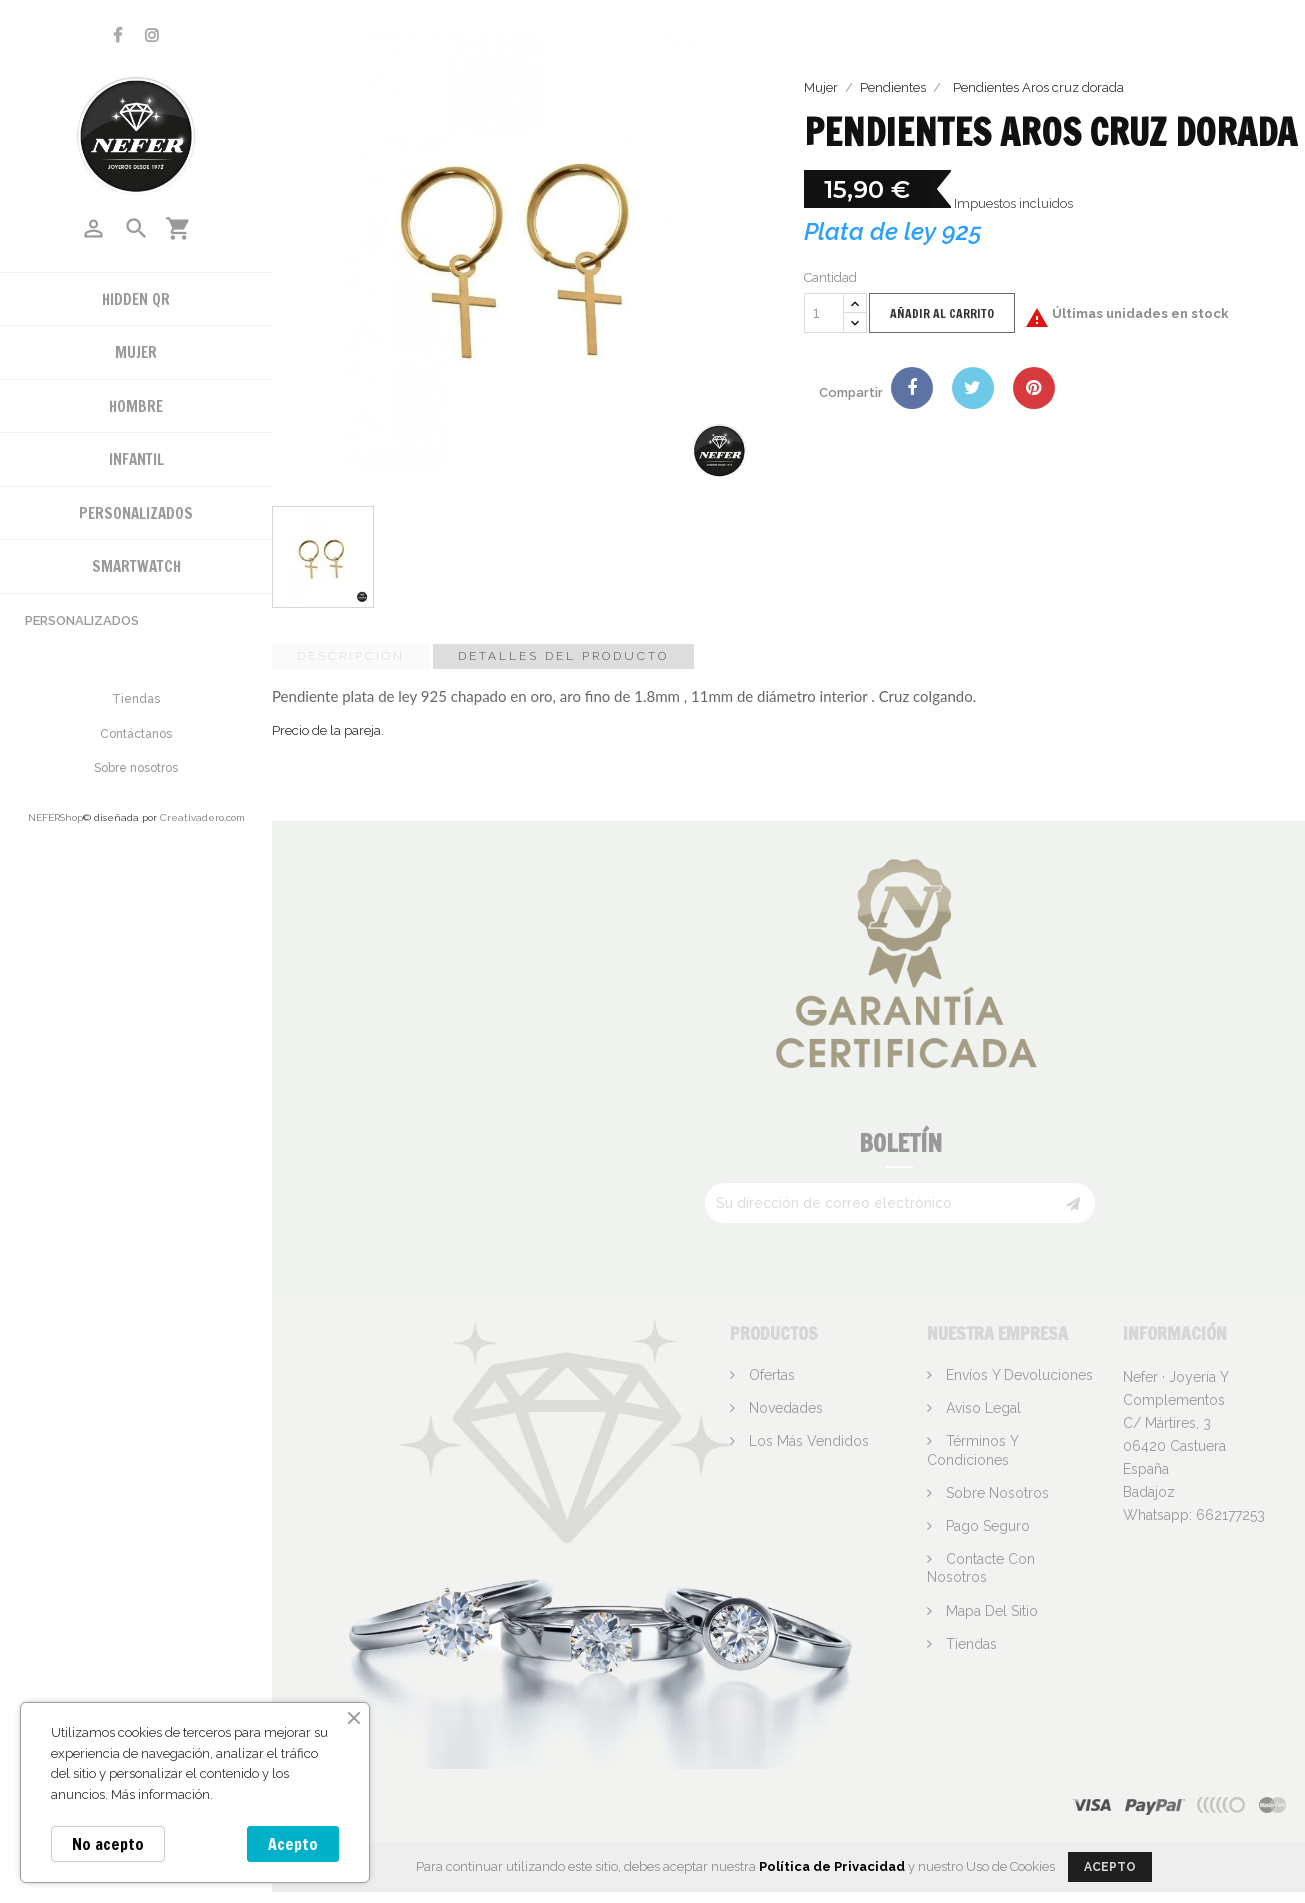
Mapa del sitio (990, 1611)
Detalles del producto (563, 656)
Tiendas (136, 699)
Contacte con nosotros (981, 1568)
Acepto (293, 1844)
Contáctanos (136, 734)
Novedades (784, 1408)
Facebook (117, 35)
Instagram (152, 35)
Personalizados (82, 620)
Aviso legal (981, 1408)
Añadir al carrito (942, 313)
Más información (160, 1794)
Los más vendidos (807, 1441)
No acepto (108, 1844)
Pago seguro (986, 1526)
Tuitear (973, 388)
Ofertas (770, 1375)
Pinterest (1034, 388)
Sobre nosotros (136, 768)
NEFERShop (55, 817)
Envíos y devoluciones (1017, 1375)
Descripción (351, 656)
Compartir (912, 388)
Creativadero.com (202, 817)
